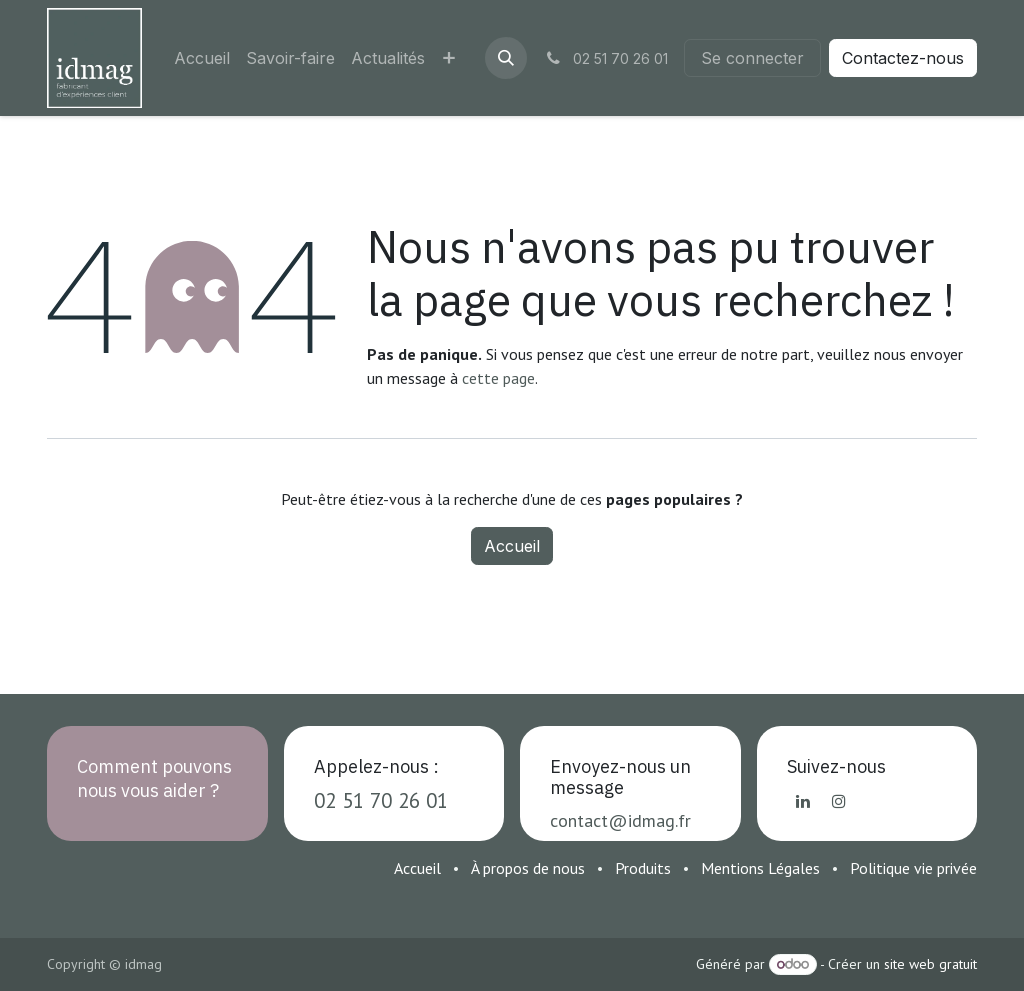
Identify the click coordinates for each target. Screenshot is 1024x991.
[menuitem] (202, 58)
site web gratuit (930, 964)
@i (620, 820)
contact (579, 820)
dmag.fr (661, 820)
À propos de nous (528, 868)
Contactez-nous (903, 58)
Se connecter (752, 58)
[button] (506, 58)
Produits (643, 868)
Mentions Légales (760, 868)
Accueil (512, 546)
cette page (498, 378)
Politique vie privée (913, 868)
